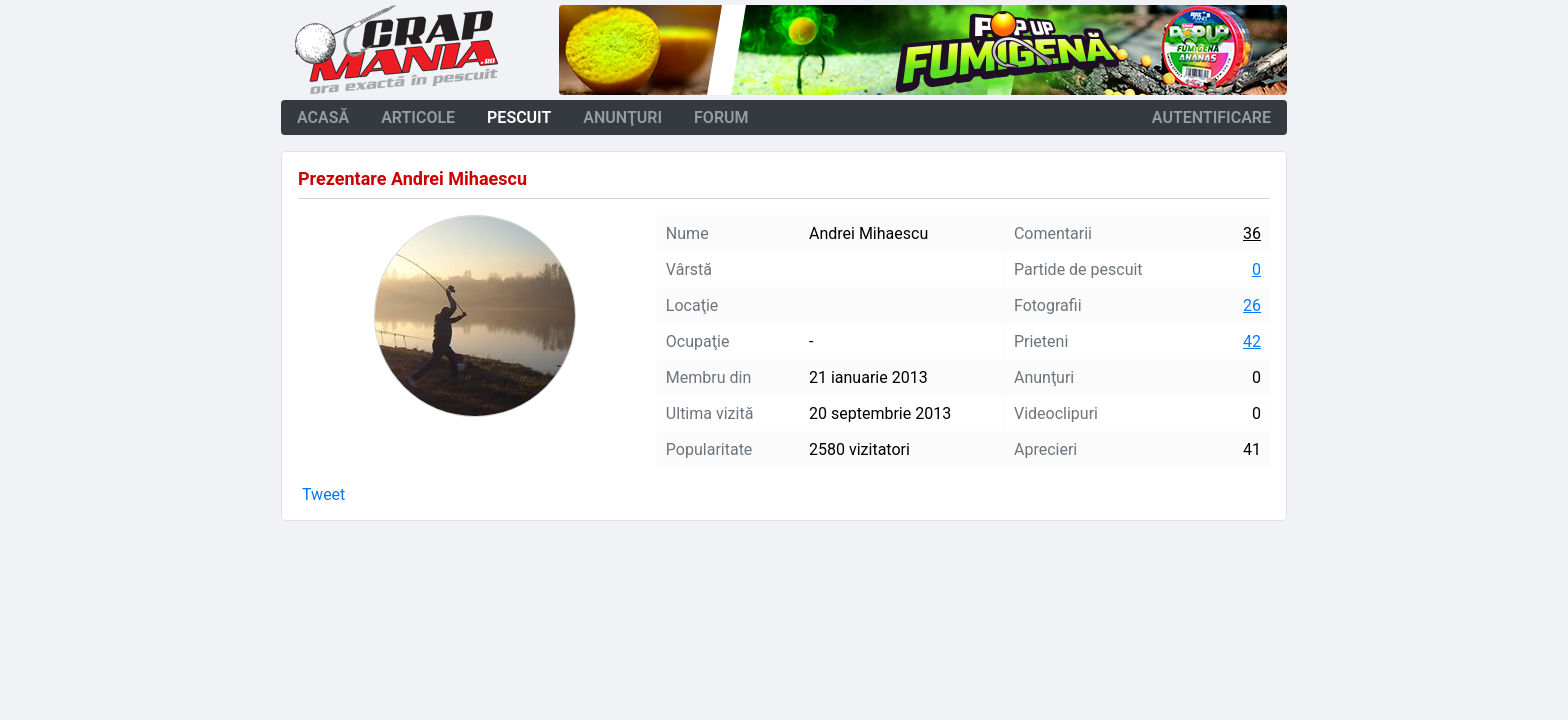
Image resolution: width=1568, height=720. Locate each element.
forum (721, 117)
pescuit (519, 117)
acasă (323, 117)
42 (1252, 341)
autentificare (1211, 117)
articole (418, 117)
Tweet (323, 494)
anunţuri (622, 117)
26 (1252, 305)
